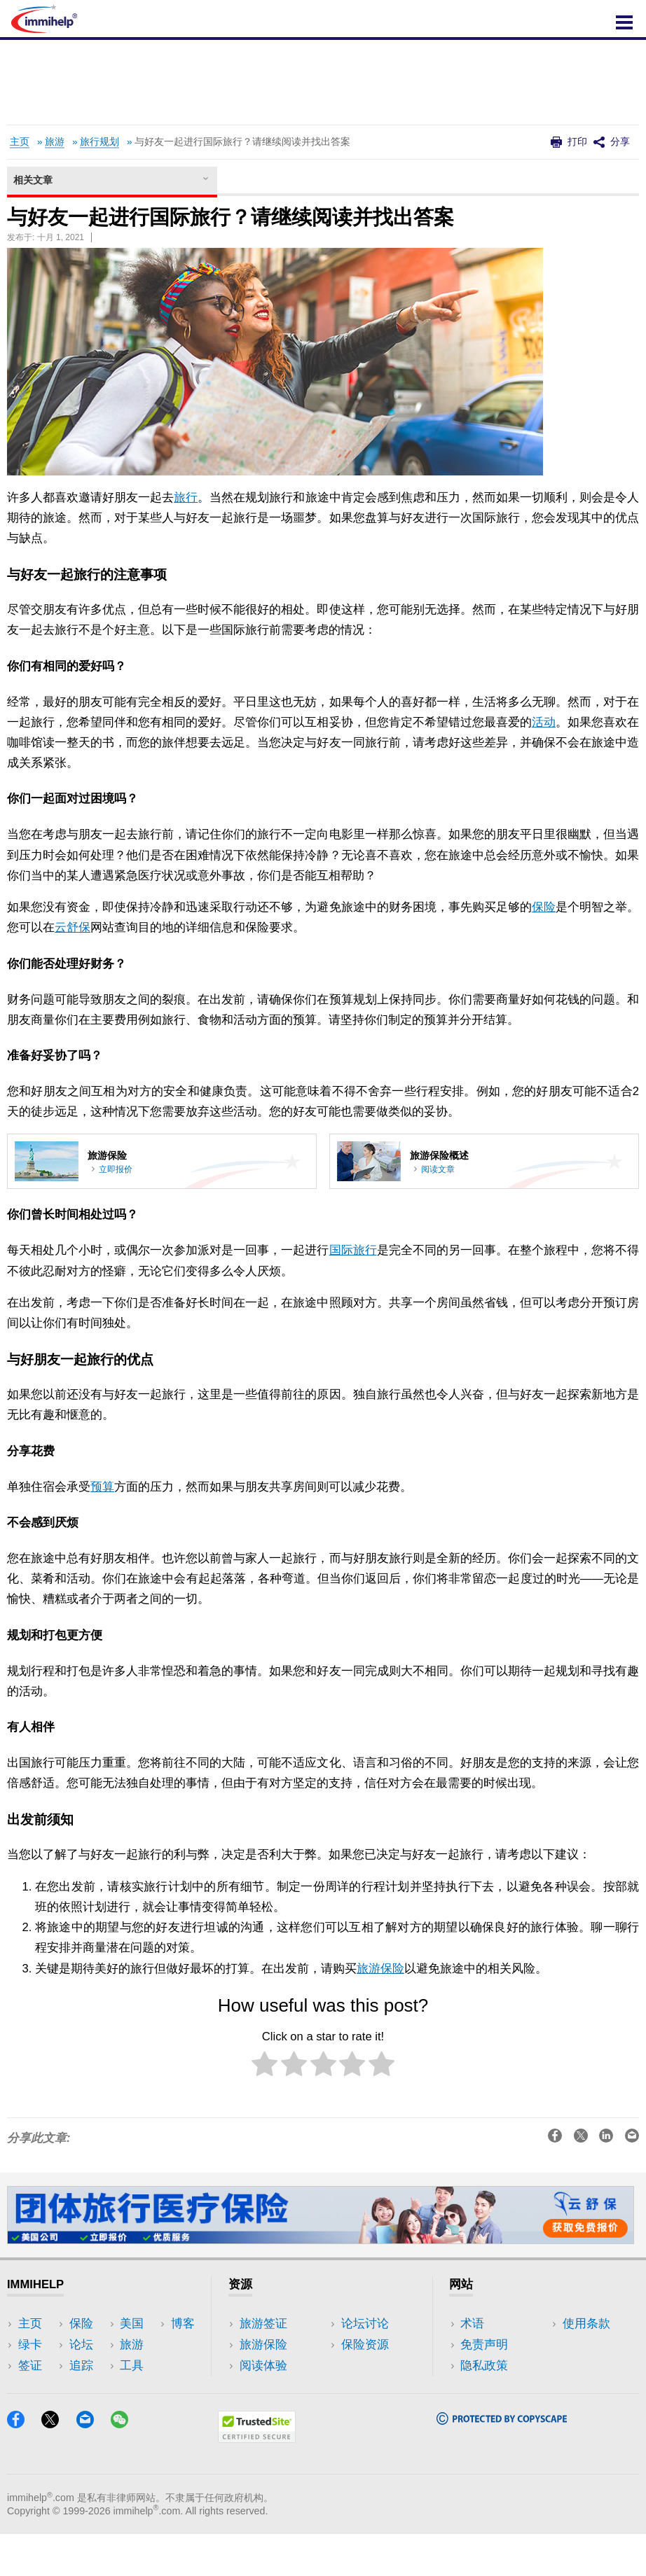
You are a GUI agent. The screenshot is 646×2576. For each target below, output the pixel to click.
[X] (56, 2465)
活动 (544, 722)
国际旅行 (353, 1250)
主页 (19, 142)
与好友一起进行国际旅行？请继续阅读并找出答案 (242, 142)
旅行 (186, 497)
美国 (132, 2344)
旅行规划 (99, 142)
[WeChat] (126, 2465)
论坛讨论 (263, 2386)
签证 (30, 2365)
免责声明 (484, 2344)
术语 (472, 2323)
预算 (102, 1487)
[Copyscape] (502, 2462)
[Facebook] (22, 2465)
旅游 (54, 142)
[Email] (91, 2465)
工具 (132, 2386)
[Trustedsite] (257, 2480)
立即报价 (115, 1169)
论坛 (30, 2407)
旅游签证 (263, 2323)
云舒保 (72, 927)
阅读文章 (438, 1169)
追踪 (132, 2323)
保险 (544, 907)
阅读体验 (263, 2365)
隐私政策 (484, 2365)
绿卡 (30, 2344)
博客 (132, 2407)
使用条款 (484, 2386)
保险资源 (263, 2407)
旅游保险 (380, 1968)
